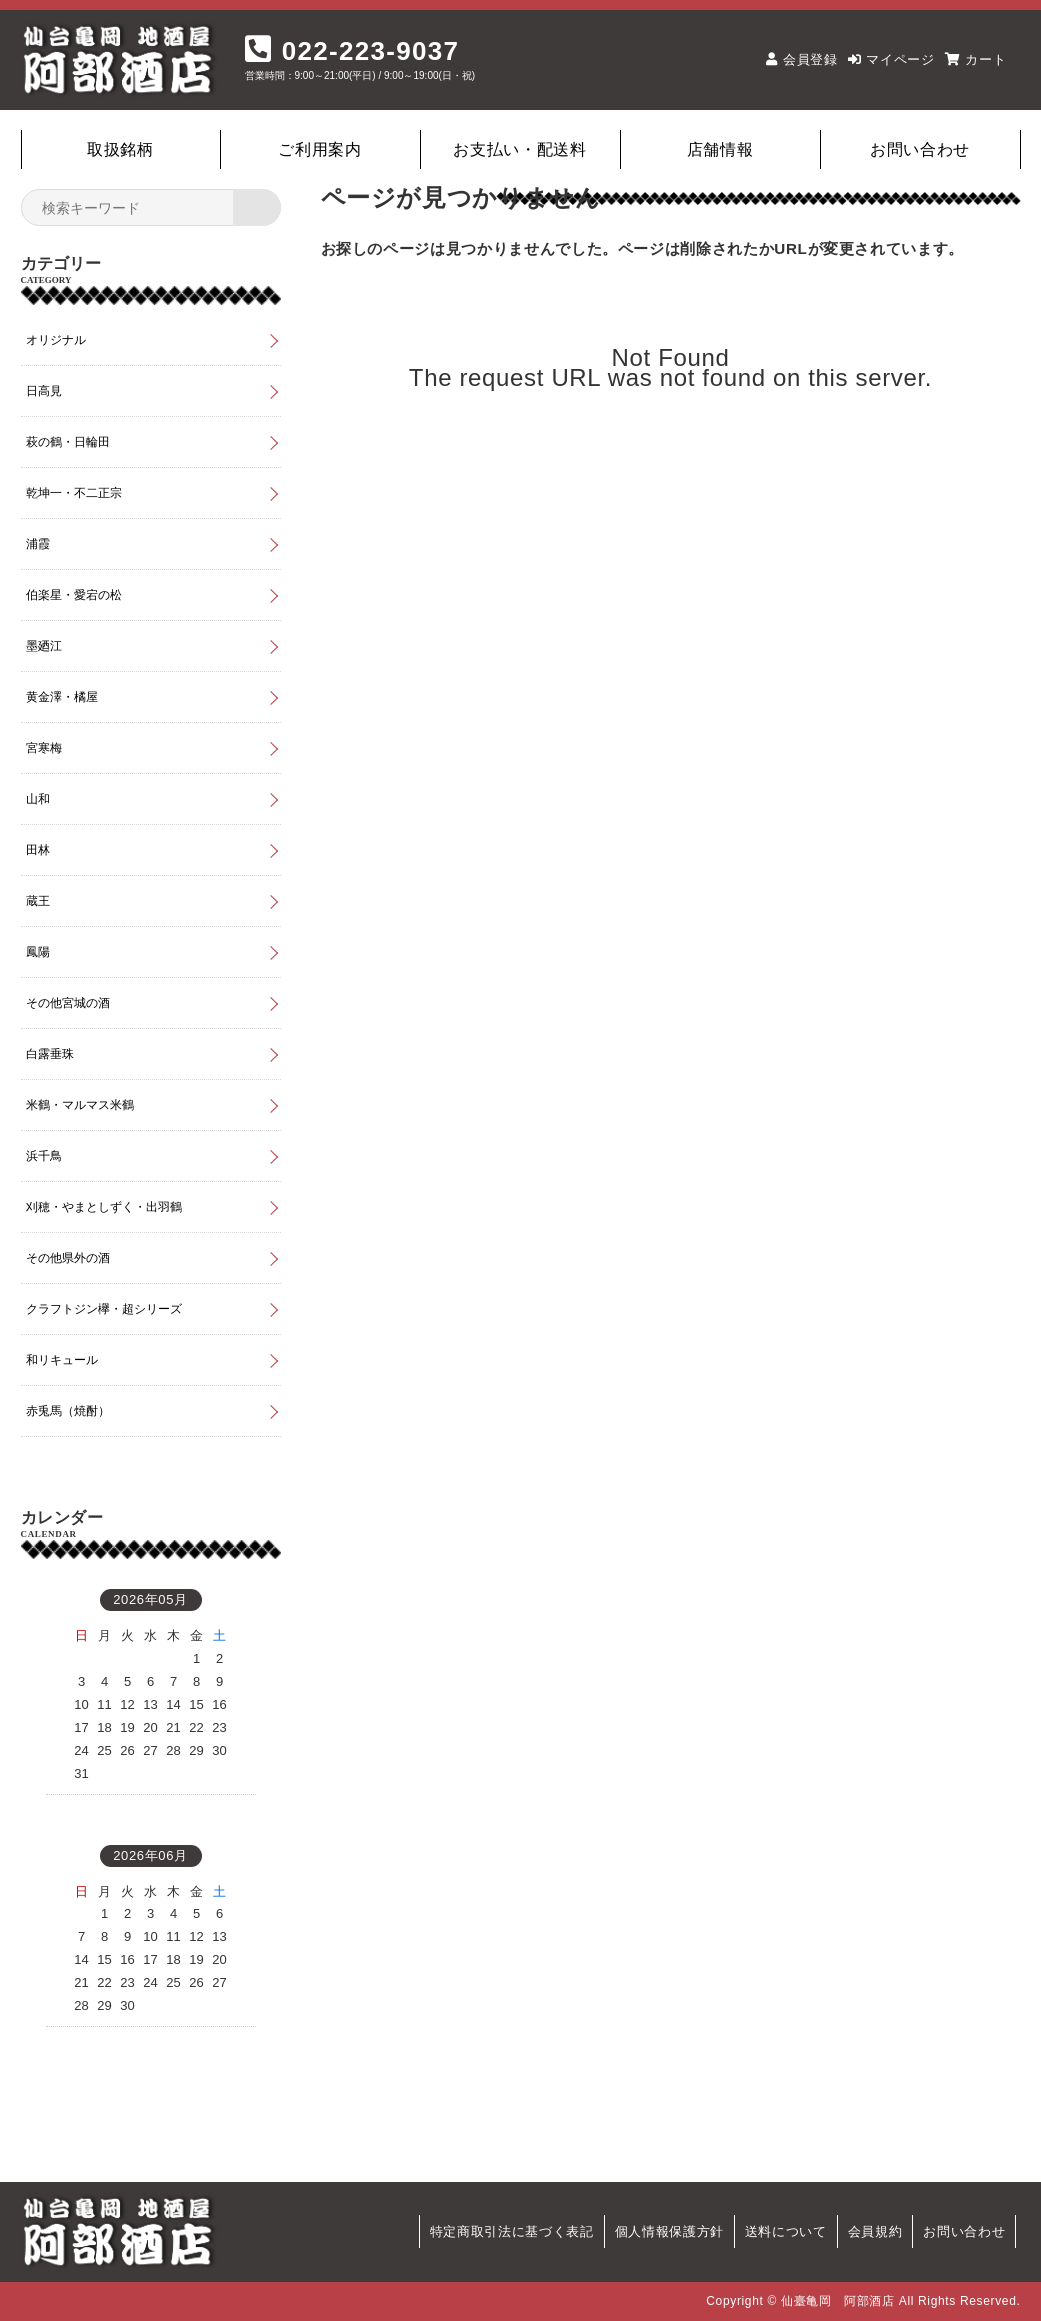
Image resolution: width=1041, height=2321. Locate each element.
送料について (786, 2231)
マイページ (900, 59)
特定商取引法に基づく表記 (512, 2231)
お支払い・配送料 (519, 149)
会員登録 (810, 59)
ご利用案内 (319, 149)
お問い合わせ (920, 149)
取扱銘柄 (120, 149)
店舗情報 (720, 149)
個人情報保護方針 (669, 2231)
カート (985, 59)
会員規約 (875, 2231)
